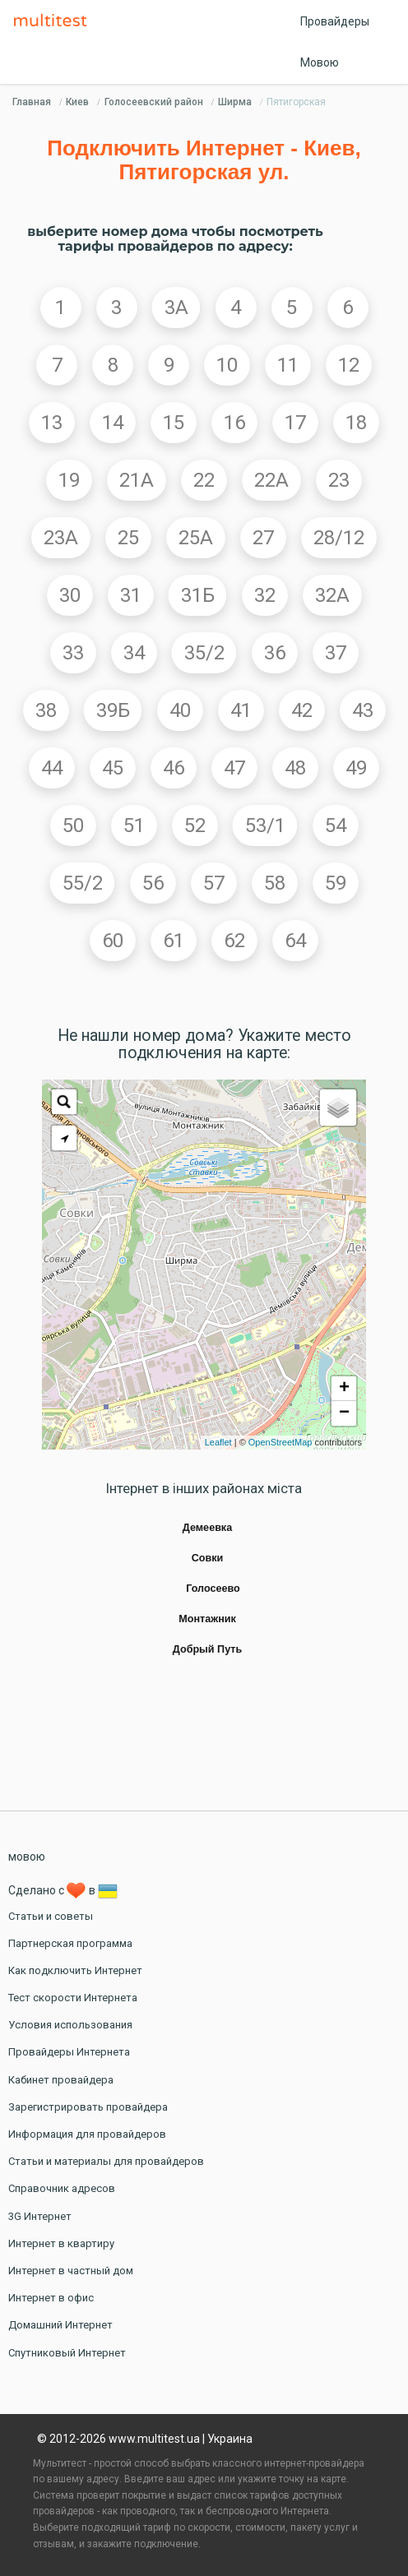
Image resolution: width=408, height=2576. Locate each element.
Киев (77, 102)
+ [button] (344, 1388)
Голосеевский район (153, 102)
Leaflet (218, 1442)
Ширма (235, 102)
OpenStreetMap (280, 1442)
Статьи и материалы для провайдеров (106, 2161)
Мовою (319, 62)
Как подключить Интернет (75, 1970)
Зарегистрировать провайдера (88, 2107)
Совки (208, 1558)
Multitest (54, 21)
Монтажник (207, 1619)
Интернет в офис (51, 2298)
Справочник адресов (61, 2188)
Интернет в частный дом (70, 2270)
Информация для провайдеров (87, 2134)
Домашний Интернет (60, 2325)
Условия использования (70, 2025)
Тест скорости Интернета (72, 1997)
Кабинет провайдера (61, 2080)
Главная (31, 102)
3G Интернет (40, 2216)
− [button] (344, 1413)
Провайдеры (334, 21)
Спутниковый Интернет (67, 2353)
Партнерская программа (70, 1943)
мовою (26, 1856)
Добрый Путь (207, 1649)
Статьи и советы (50, 1916)
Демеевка (207, 1527)
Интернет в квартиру (61, 2243)
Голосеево (213, 1588)
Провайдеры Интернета (69, 2052)
